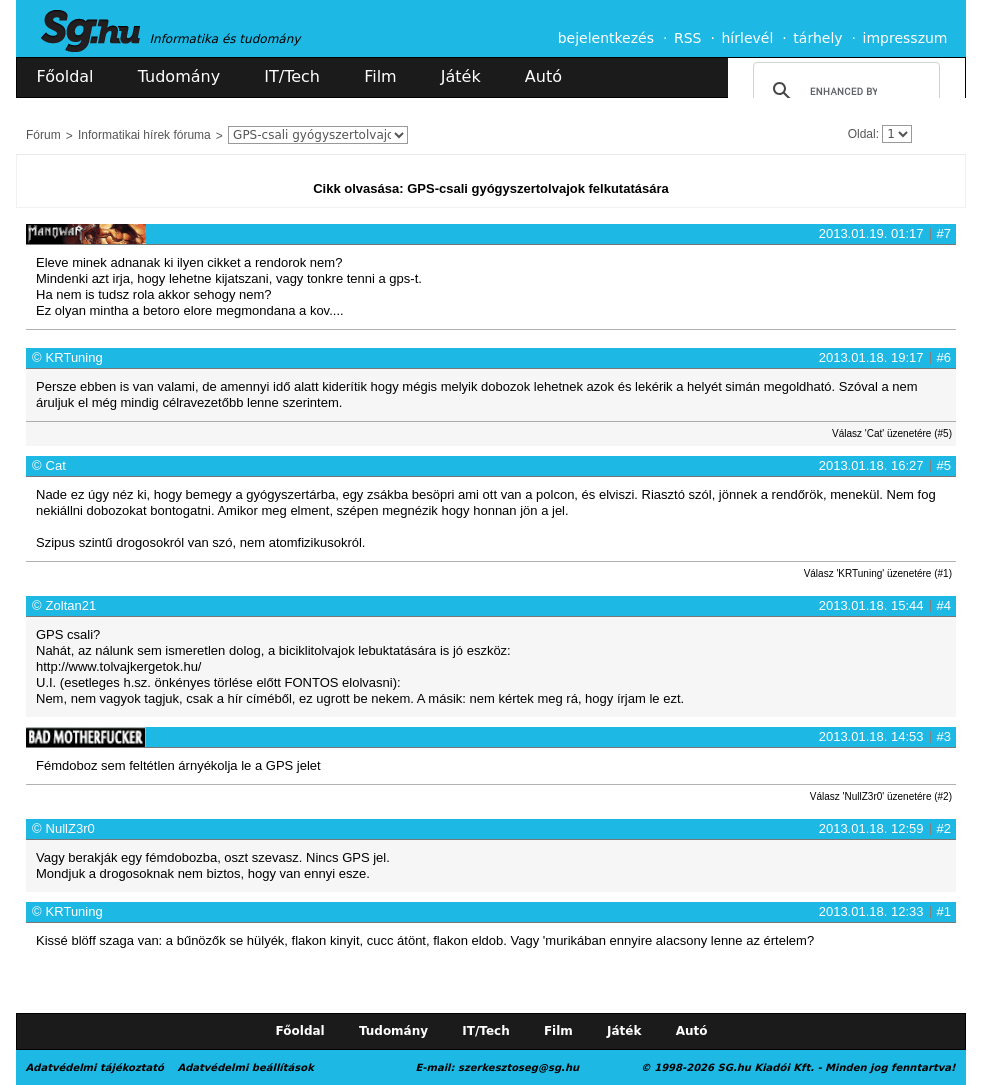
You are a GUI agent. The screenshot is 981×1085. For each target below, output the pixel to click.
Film (380, 76)
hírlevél (748, 38)
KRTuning (74, 357)
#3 (944, 736)
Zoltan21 (71, 605)
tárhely (817, 38)
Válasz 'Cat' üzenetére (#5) (892, 433)
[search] (843, 91)
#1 (944, 911)
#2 (944, 828)
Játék (461, 76)
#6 (944, 357)
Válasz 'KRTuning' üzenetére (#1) (878, 573)
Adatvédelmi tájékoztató (95, 1067)
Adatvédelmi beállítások (245, 1067)
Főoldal (65, 76)
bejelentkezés (606, 38)
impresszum (905, 38)
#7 (944, 233)
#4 (944, 605)
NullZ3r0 (70, 828)
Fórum (43, 135)
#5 (944, 465)
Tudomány (179, 76)
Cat (56, 465)
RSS (688, 38)
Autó (543, 76)
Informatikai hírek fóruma (144, 135)
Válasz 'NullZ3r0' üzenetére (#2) (881, 796)
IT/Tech (292, 76)
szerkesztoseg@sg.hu (518, 1067)
